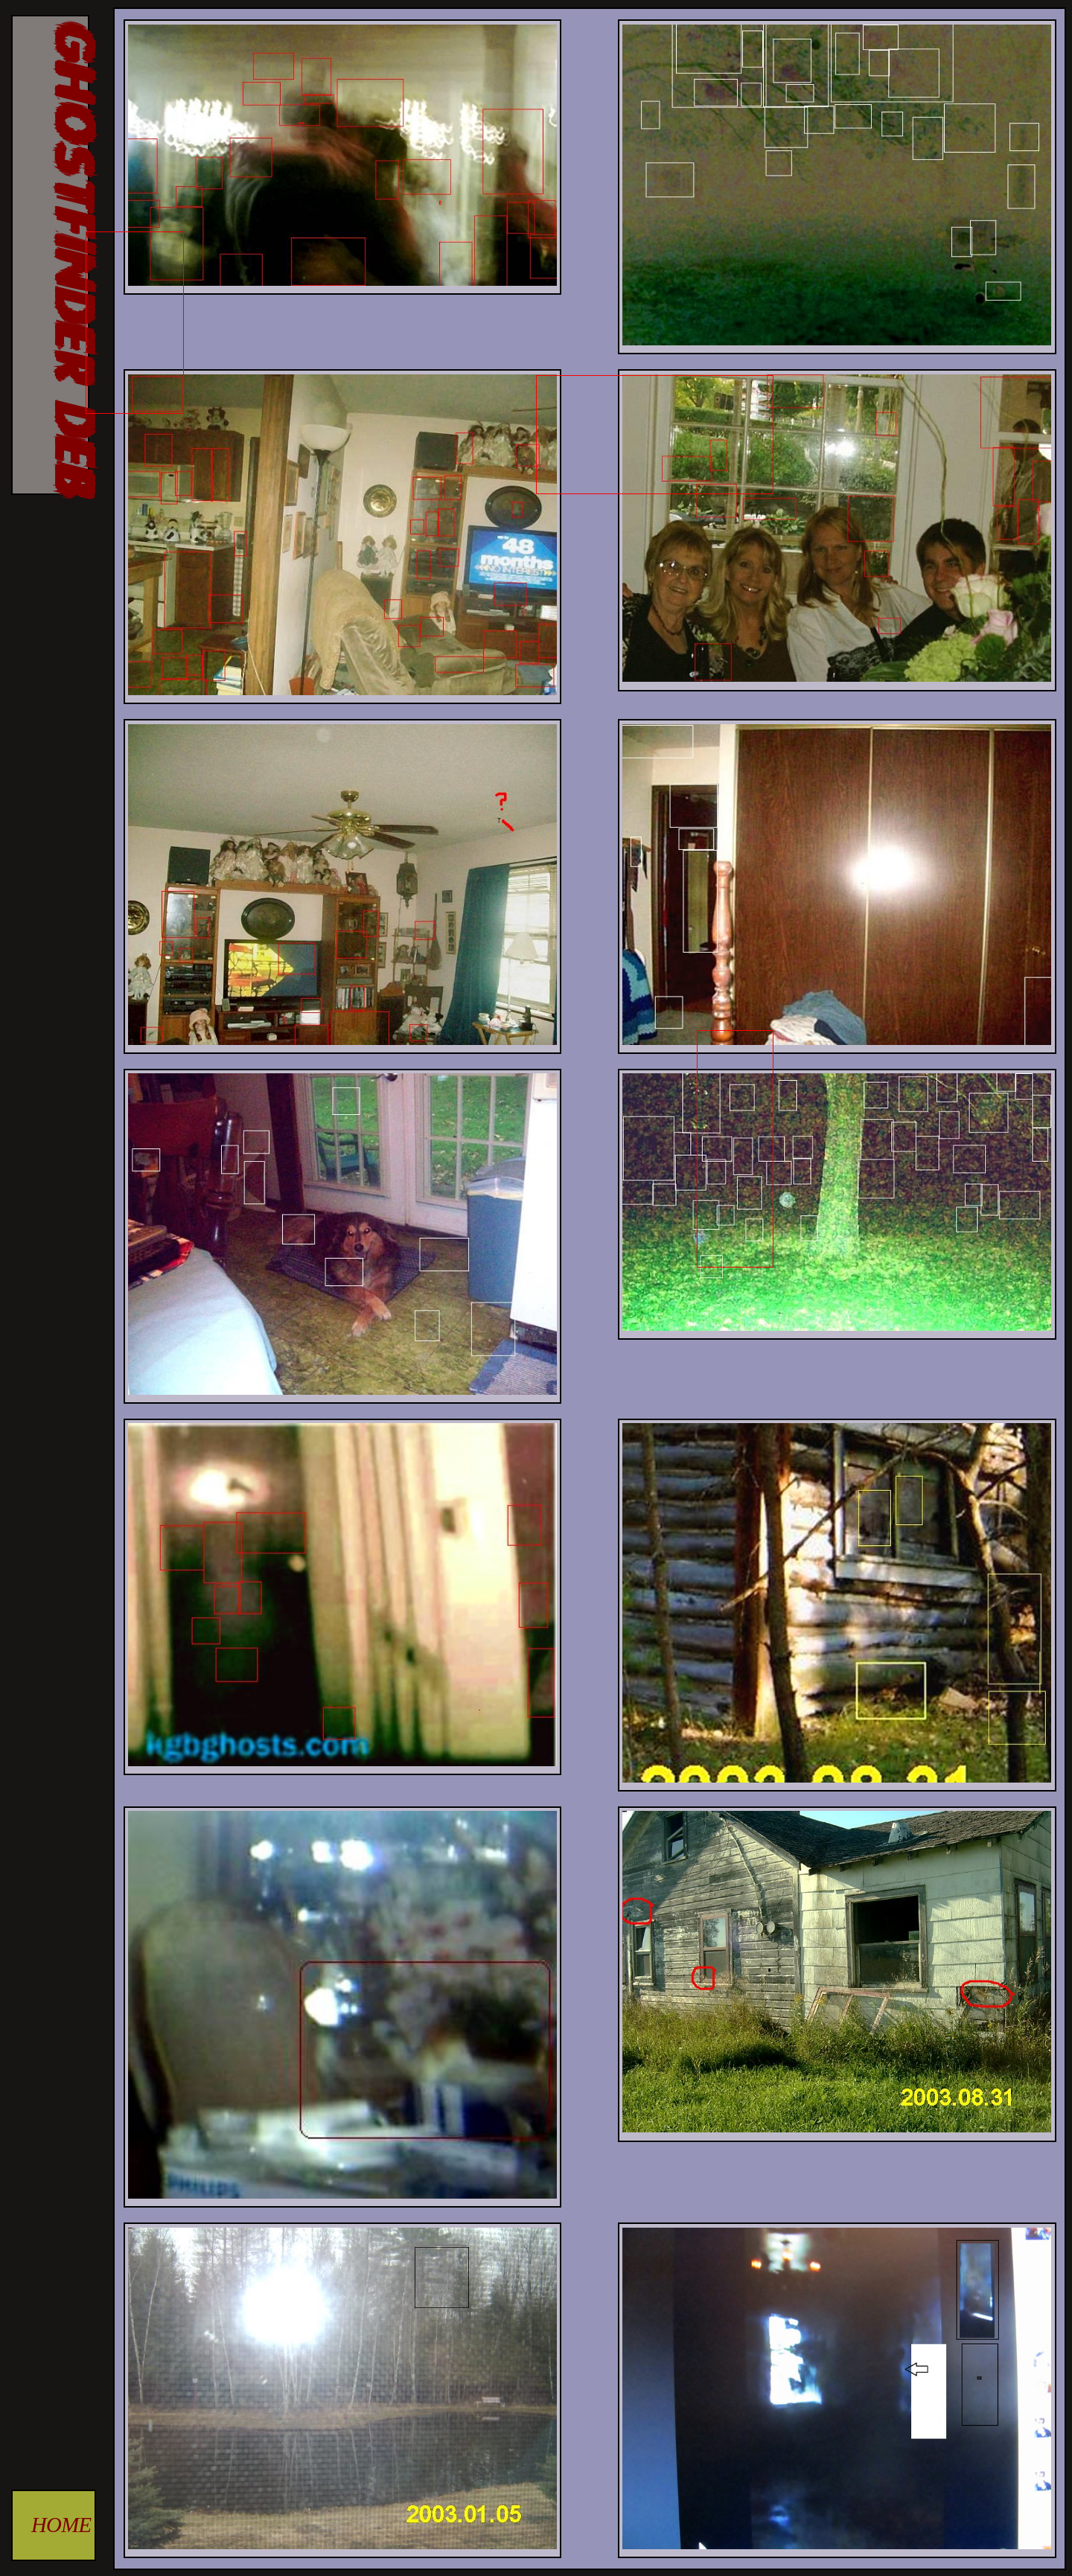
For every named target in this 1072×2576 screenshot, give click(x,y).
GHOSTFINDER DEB (69, 254)
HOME (61, 2525)
